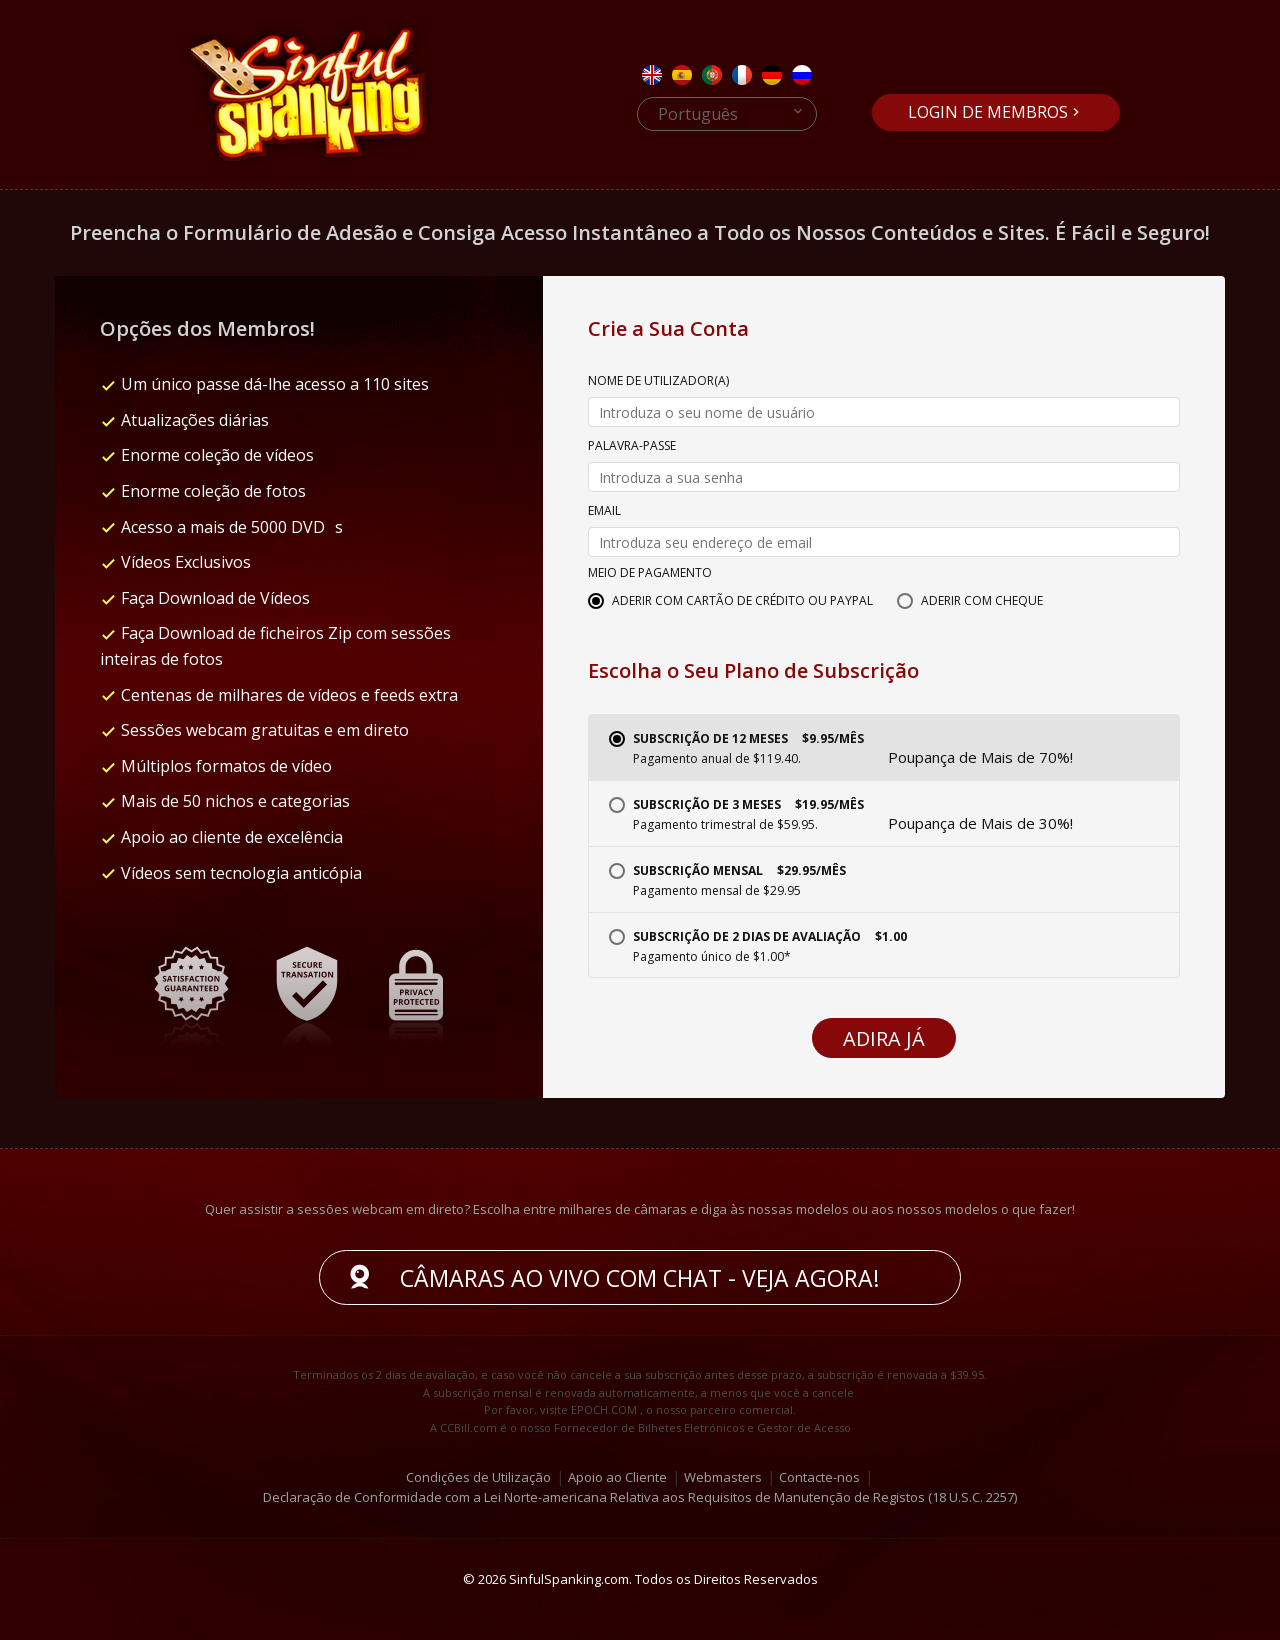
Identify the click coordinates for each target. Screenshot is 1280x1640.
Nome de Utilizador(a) (658, 382)
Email (604, 512)
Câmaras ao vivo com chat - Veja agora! (640, 1278)
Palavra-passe (632, 447)
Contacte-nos (819, 1476)
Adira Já (884, 1038)
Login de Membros (988, 112)
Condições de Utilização (478, 1476)
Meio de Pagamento (650, 574)
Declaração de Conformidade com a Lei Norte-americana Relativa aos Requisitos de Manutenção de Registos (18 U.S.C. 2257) (640, 1497)
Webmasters (723, 1476)
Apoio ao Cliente (617, 1476)
